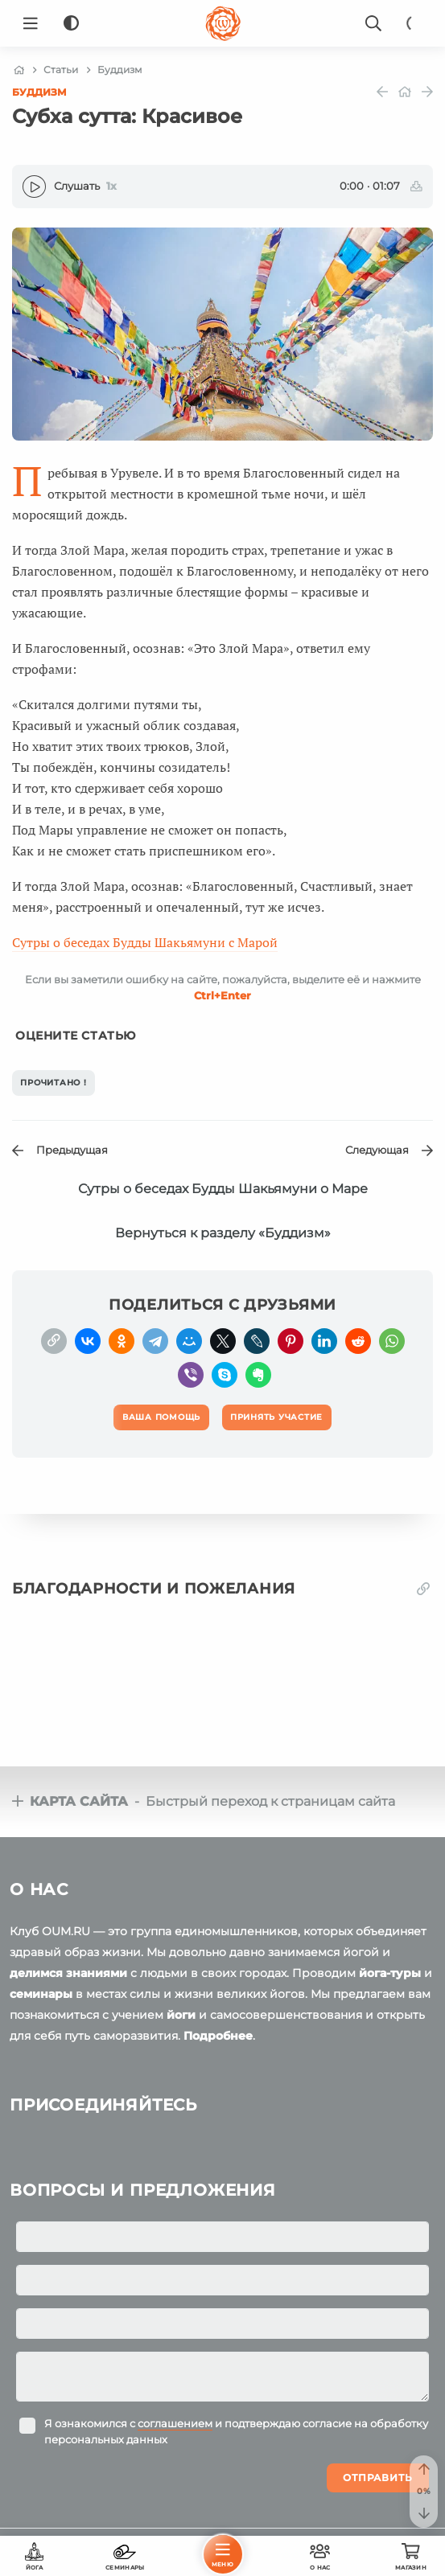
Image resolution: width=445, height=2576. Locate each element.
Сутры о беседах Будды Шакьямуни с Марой (145, 942)
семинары (41, 1994)
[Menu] (30, 23)
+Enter (222, 995)
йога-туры (390, 1973)
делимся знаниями (68, 1973)
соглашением (175, 2423)
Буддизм (39, 92)
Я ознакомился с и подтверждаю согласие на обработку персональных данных (236, 2431)
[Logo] (223, 23)
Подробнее (218, 2035)
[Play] (34, 186)
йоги (181, 2015)
